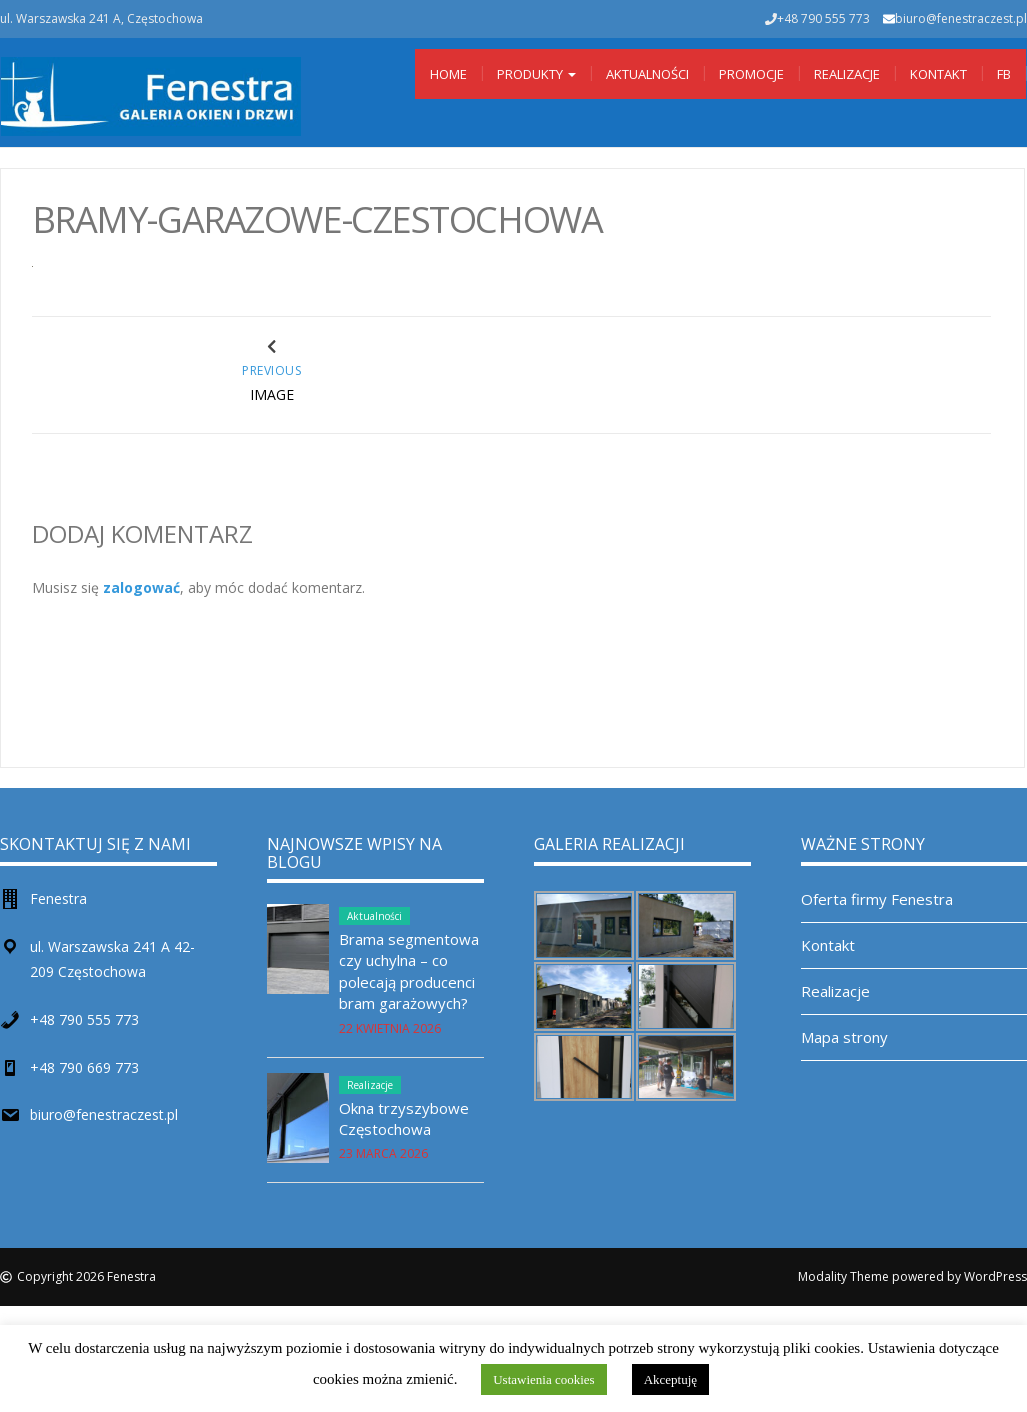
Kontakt (938, 74)
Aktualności (647, 74)
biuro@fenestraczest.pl (961, 18)
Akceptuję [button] (670, 1379)
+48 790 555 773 (84, 1019)
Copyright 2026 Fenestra (86, 1276)
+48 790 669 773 (84, 1067)
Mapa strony (844, 1037)
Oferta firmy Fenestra (877, 899)
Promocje (751, 74)
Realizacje (847, 74)
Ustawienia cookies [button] (543, 1379)
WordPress (995, 1276)
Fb (1004, 74)
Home (448, 74)
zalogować (141, 587)
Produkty (536, 74)
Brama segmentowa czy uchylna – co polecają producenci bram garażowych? (409, 971)
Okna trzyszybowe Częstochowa (404, 1118)
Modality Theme (843, 1276)
